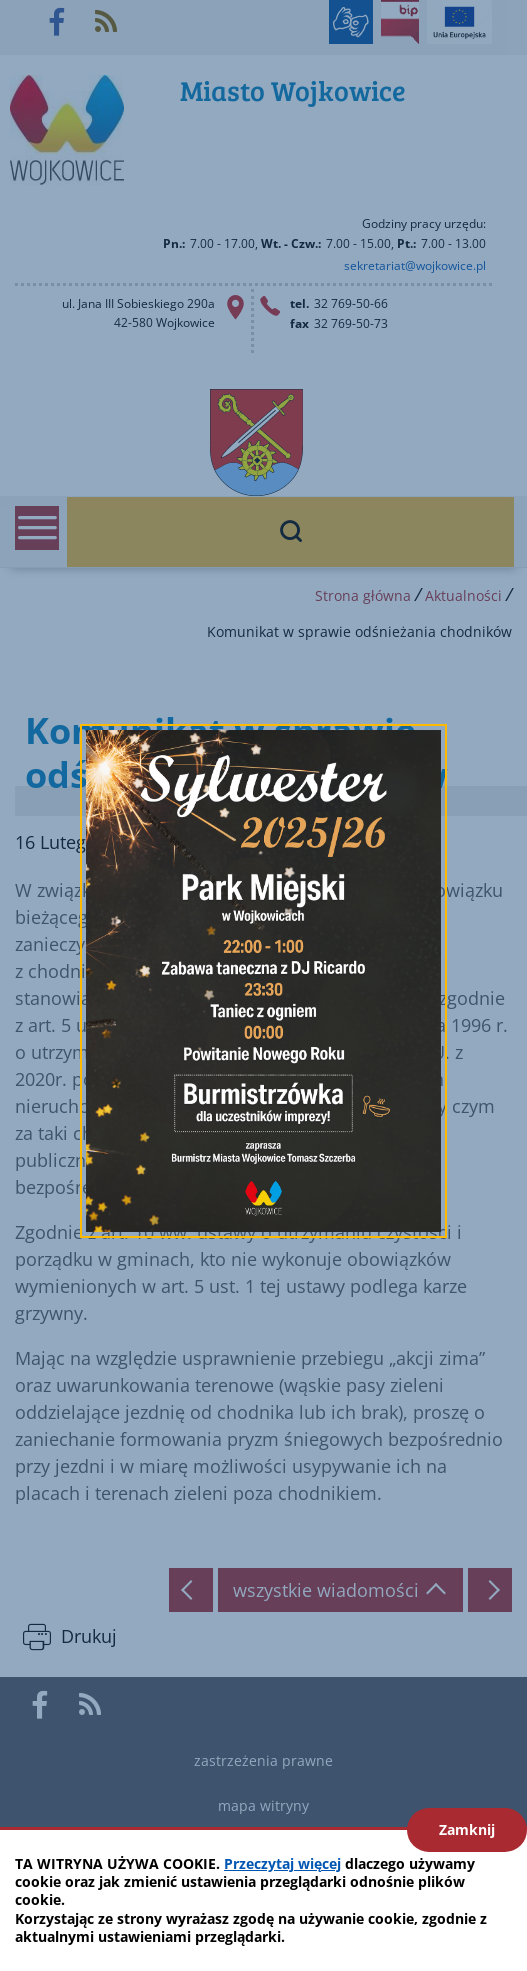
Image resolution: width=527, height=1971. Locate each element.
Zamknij (467, 1829)
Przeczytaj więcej (282, 1863)
